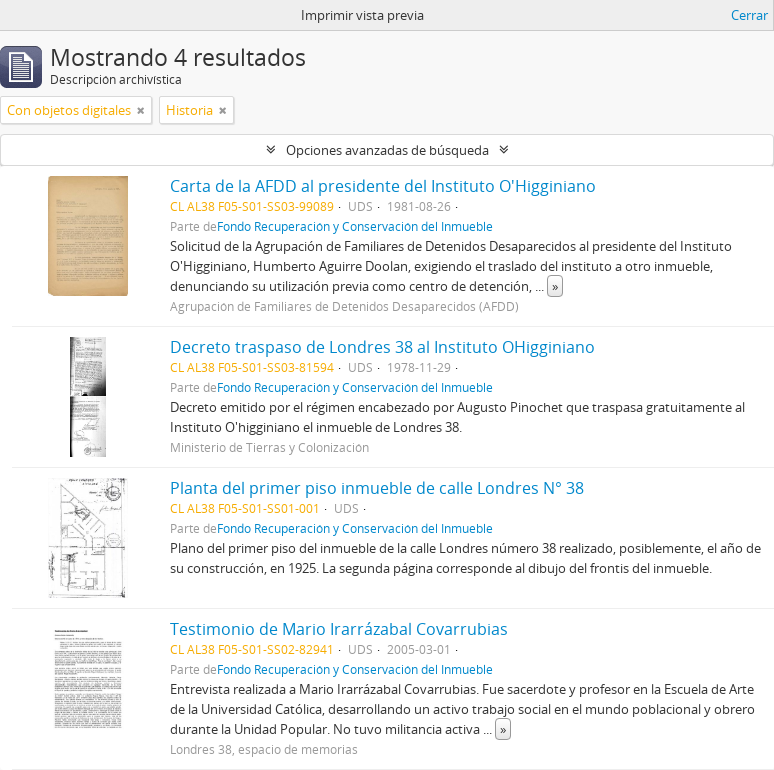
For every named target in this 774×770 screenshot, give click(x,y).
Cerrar (749, 15)
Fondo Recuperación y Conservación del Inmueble (355, 226)
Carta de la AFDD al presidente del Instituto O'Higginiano (383, 186)
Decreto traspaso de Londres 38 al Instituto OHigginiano (382, 347)
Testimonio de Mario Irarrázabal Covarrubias (339, 629)
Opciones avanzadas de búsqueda (387, 150)
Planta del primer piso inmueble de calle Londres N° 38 (377, 488)
